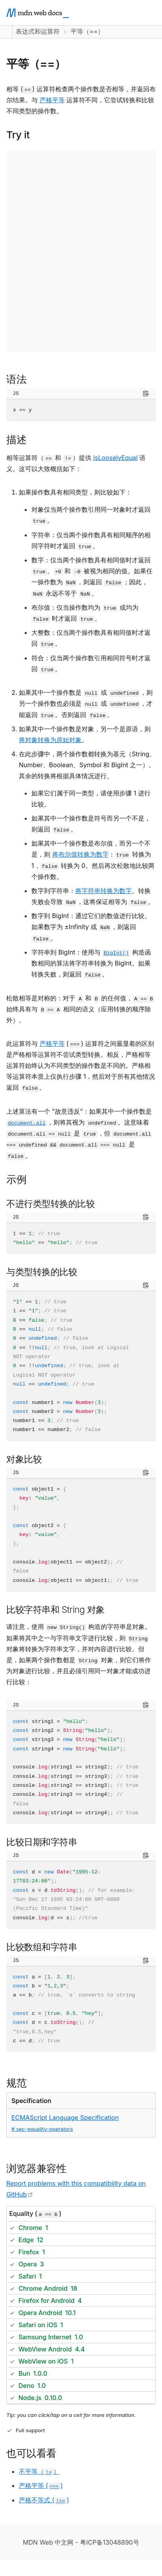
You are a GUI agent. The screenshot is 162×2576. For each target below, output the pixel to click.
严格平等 (52, 100)
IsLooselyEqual (115, 458)
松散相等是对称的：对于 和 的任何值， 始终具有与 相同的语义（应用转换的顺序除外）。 (80, 1009)
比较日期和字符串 (41, 1842)
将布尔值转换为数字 (80, 854)
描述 (16, 439)
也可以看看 (31, 2453)
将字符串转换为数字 (103, 891)
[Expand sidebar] (6, 31)
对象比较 (24, 1459)
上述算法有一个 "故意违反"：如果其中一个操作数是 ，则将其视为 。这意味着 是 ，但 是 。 (79, 1133)
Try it (17, 135)
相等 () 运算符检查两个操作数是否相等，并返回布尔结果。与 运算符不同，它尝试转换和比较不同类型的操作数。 (81, 100)
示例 (16, 1179)
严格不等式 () (44, 2500)
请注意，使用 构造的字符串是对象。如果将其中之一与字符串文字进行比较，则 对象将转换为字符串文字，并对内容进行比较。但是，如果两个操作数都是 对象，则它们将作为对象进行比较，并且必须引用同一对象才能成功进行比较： (78, 1654)
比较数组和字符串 (41, 1947)
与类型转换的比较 (41, 1271)
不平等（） (39, 2471)
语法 (16, 379)
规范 (16, 2083)
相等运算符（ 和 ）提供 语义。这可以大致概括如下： (76, 463)
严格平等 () (41, 2485)
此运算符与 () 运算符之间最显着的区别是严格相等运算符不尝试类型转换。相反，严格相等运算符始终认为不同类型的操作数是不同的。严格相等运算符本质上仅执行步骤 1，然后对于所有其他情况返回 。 (80, 1066)
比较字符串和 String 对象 (55, 1609)
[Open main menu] (149, 12)
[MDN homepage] (37, 12)
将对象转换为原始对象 (50, 740)
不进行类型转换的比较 (50, 1203)
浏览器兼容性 (36, 2168)
